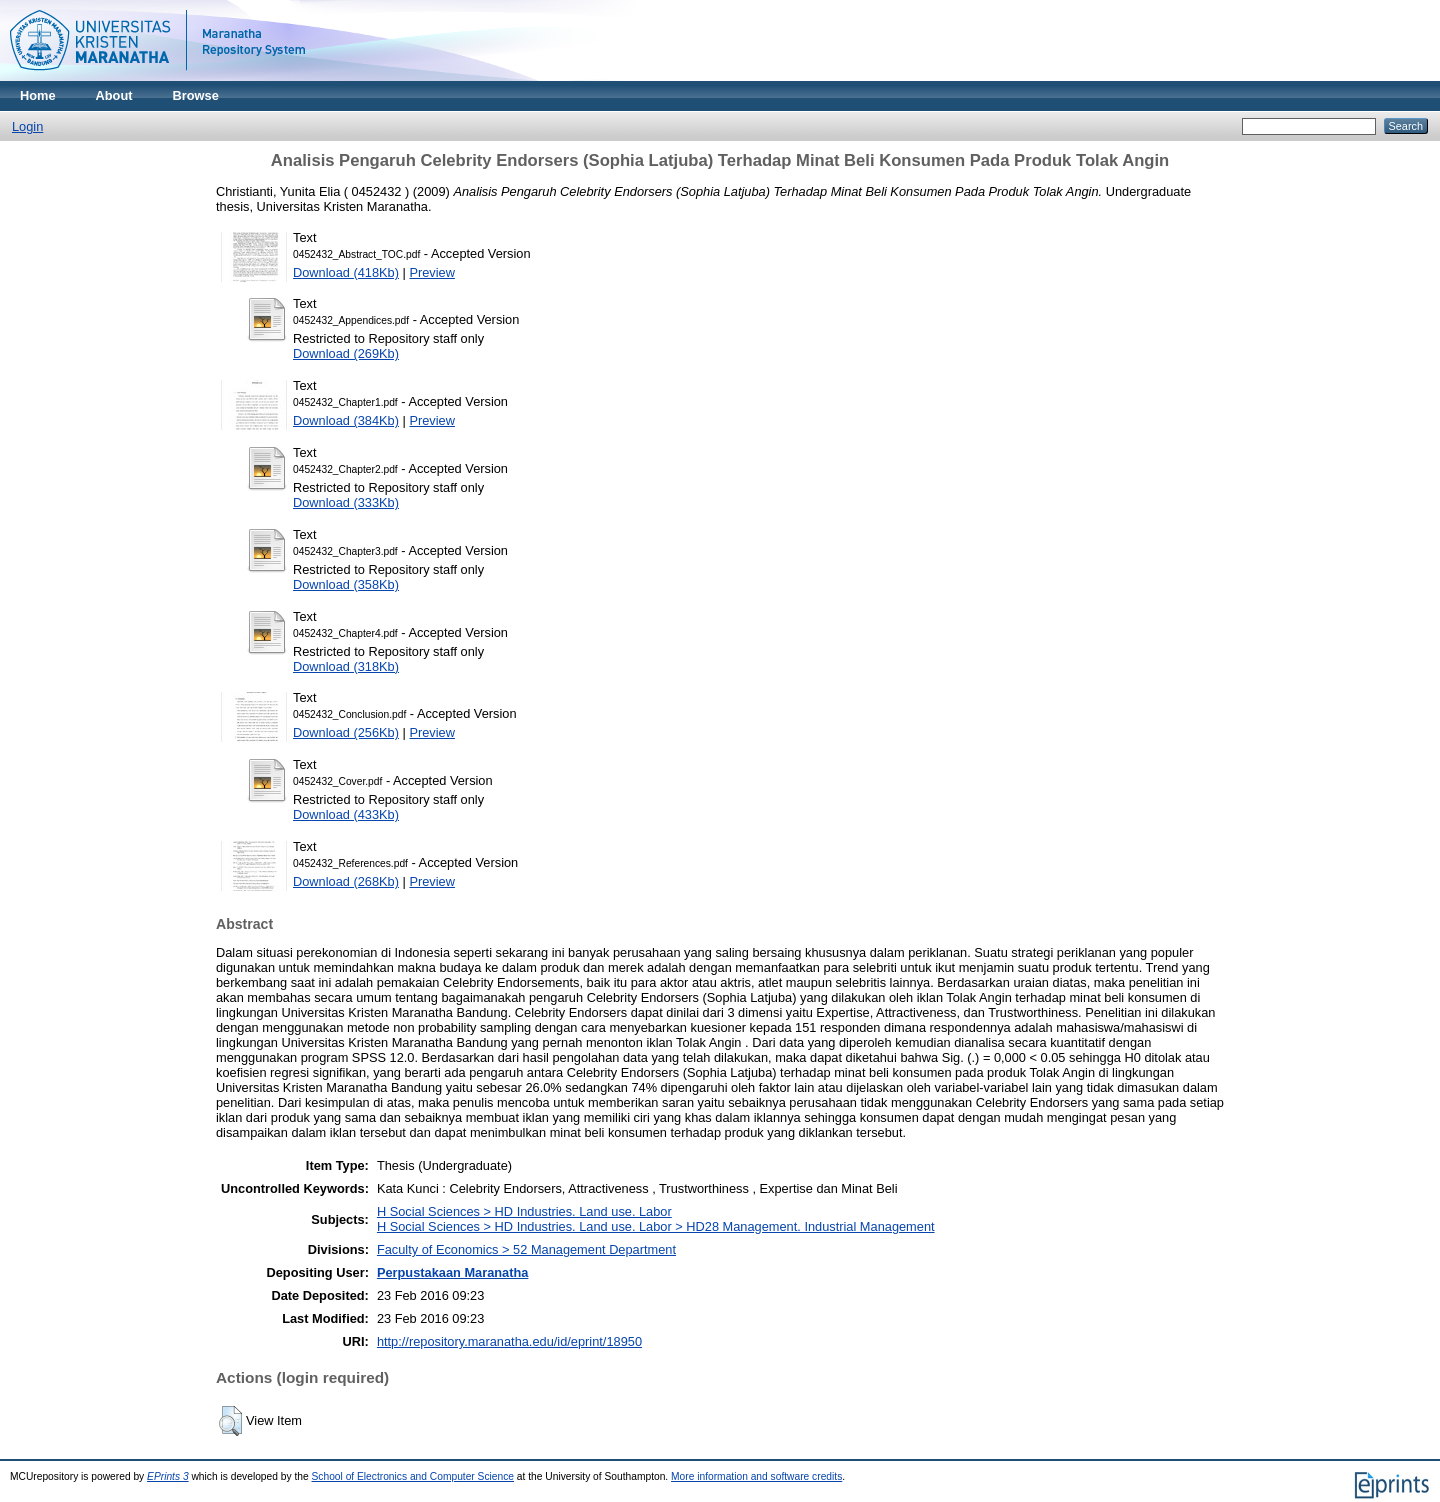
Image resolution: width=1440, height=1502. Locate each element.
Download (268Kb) (346, 881)
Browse (196, 95)
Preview (432, 272)
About (114, 95)
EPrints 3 (168, 1476)
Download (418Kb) (346, 272)
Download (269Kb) (346, 353)
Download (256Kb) (346, 732)
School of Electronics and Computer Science (413, 1476)
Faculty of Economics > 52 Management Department (526, 1249)
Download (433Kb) (346, 814)
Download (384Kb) (346, 420)
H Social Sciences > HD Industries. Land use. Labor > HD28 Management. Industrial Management (656, 1226)
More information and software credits (756, 1476)
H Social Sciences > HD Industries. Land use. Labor (524, 1211)
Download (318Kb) (346, 666)
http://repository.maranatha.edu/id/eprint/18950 (509, 1341)
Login (27, 126)
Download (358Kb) (346, 584)
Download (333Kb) (346, 502)
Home (38, 95)
